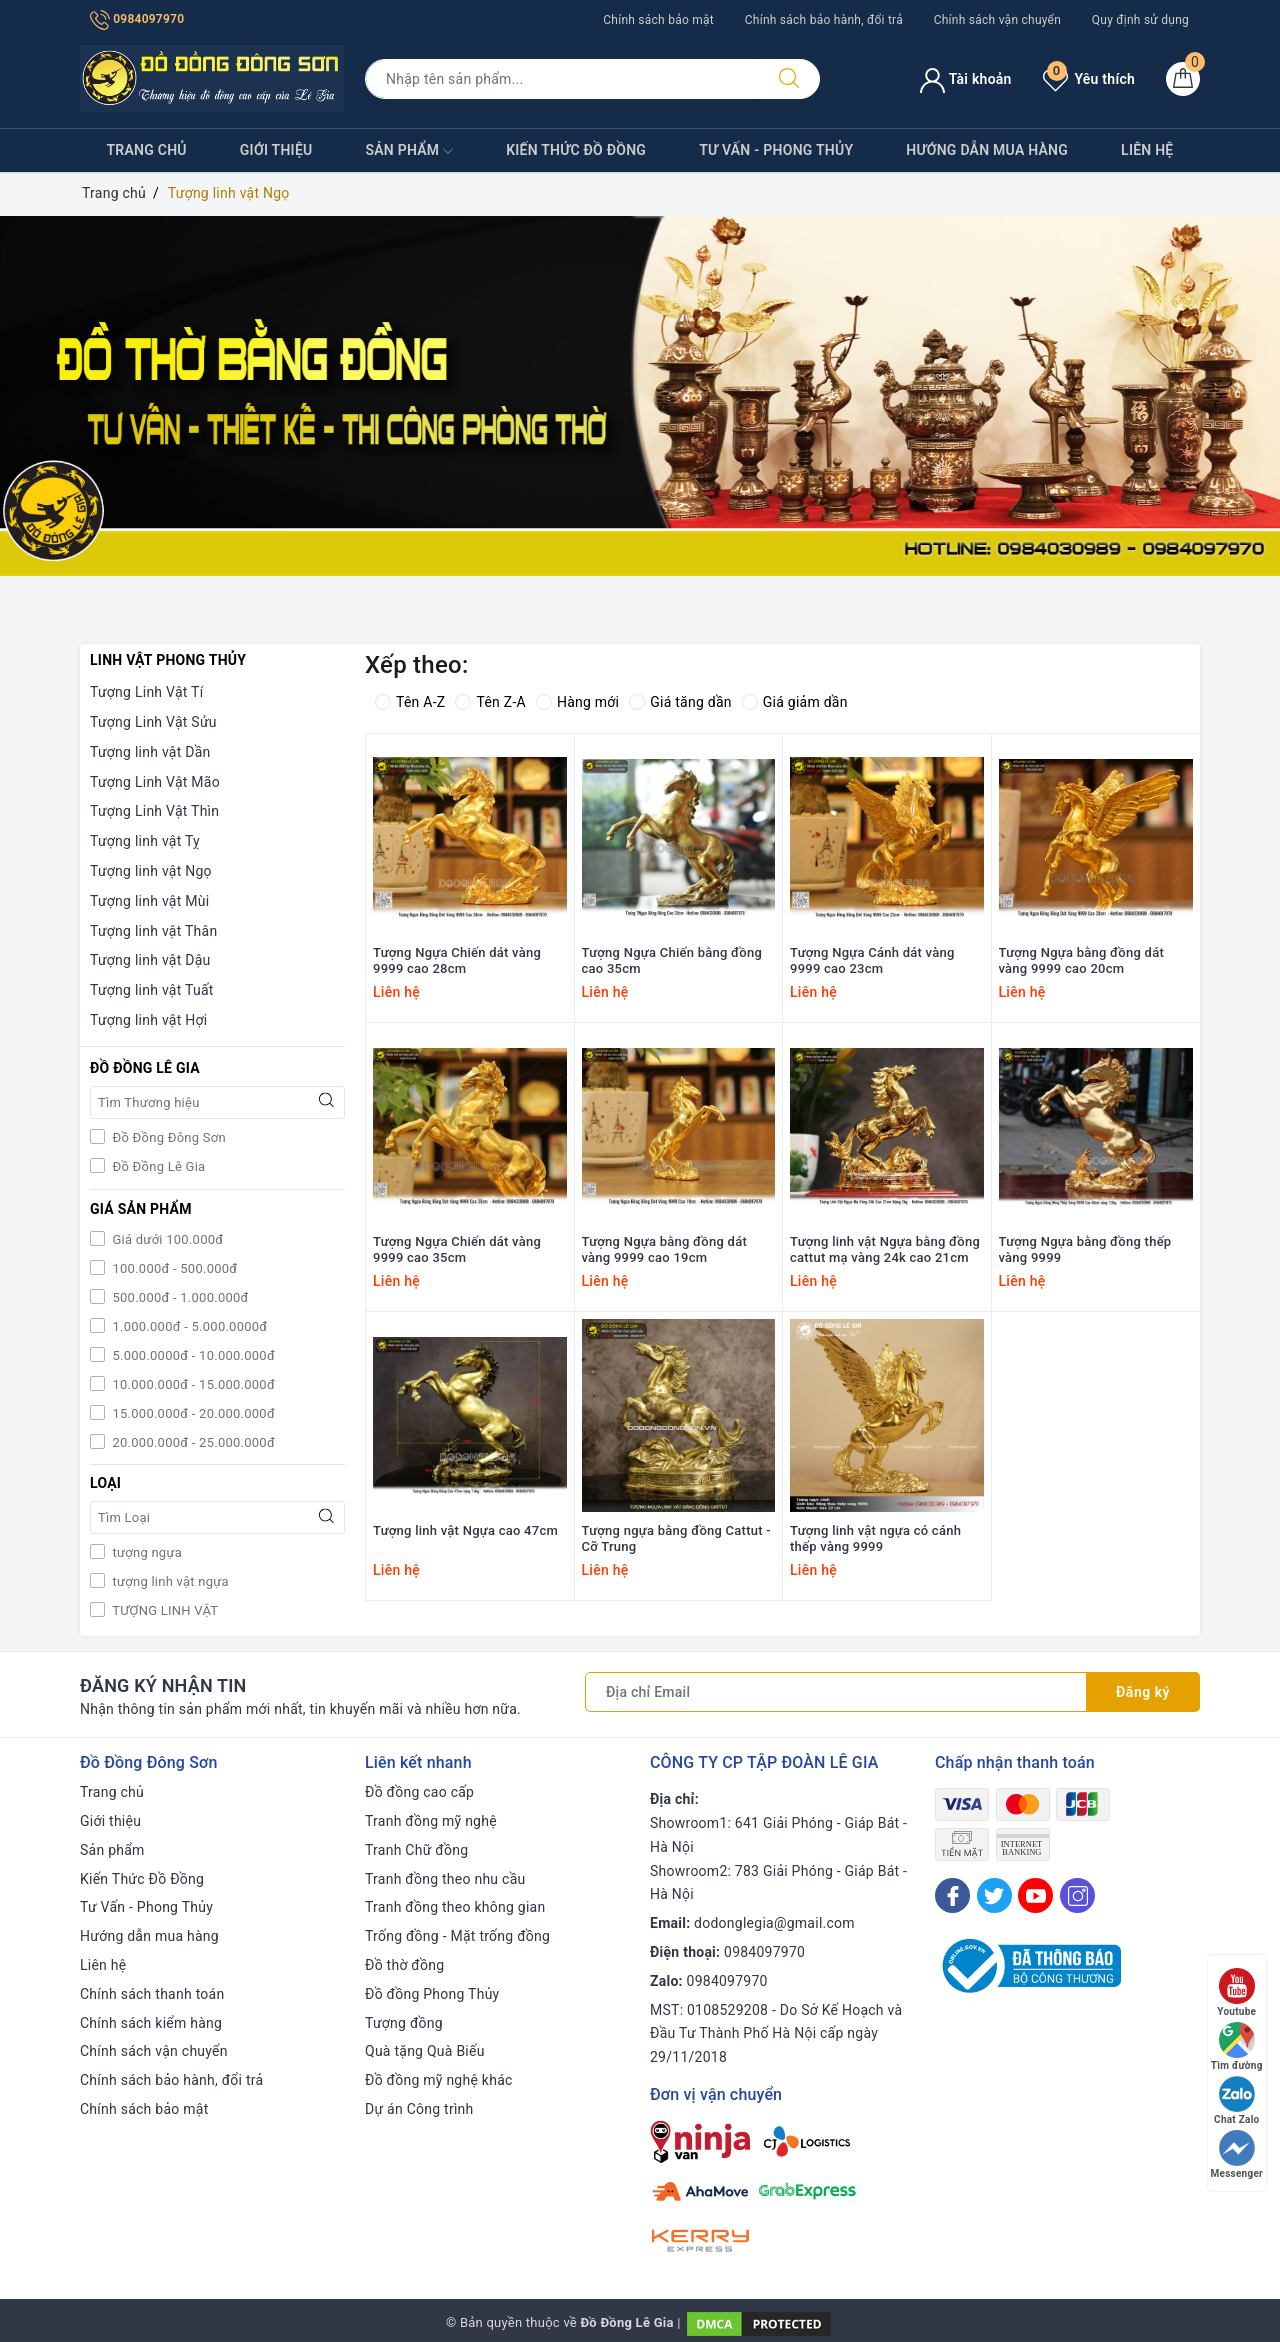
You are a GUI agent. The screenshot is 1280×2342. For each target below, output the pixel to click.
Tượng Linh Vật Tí (146, 692)
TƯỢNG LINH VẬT (163, 1610)
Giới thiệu (276, 150)
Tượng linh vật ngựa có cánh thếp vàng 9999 (875, 1539)
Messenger (1237, 2154)
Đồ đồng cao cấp (419, 1792)
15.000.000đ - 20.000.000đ (192, 1413)
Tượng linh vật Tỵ (145, 841)
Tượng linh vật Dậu (150, 960)
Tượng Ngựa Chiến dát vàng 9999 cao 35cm (457, 1250)
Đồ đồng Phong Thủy (432, 1994)
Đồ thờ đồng (404, 1965)
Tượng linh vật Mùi (149, 901)
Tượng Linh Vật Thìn (154, 811)
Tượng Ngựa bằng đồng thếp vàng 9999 (1085, 1250)
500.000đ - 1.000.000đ (179, 1297)
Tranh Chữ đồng (416, 1850)
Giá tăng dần (680, 702)
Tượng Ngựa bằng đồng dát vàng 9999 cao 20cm (1082, 961)
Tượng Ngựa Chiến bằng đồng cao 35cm (672, 961)
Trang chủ (147, 150)
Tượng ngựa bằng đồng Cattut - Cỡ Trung (676, 1539)
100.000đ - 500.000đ (173, 1268)
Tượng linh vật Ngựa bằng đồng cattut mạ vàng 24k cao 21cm (885, 1250)
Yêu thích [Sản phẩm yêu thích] (1089, 79)
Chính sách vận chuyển (997, 20)
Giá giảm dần (795, 702)
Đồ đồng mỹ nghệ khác (439, 2080)
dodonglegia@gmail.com (774, 1923)
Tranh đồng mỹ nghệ (431, 1821)
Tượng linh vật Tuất (152, 990)
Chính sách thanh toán (152, 1994)
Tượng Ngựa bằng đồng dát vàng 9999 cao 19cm (665, 1250)
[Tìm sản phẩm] (562, 79)
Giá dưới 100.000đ (166, 1239)
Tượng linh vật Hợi (148, 1020)
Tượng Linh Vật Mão (155, 782)
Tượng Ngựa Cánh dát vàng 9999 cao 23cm (872, 961)
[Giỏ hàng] (1183, 79)
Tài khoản (965, 79)
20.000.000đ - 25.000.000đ (192, 1442)
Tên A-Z (410, 702)
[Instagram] (1077, 1895)
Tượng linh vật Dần (150, 752)
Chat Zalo (1236, 2100)
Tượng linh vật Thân (153, 931)
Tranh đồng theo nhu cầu (445, 1879)
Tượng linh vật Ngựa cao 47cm (465, 1530)
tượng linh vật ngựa (169, 1581)
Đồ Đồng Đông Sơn (167, 1137)
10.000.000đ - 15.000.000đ (192, 1384)
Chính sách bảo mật (658, 20)
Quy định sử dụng (1140, 20)
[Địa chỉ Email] (836, 1692)
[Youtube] (1035, 1895)
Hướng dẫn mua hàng (987, 150)
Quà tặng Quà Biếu (425, 2051)
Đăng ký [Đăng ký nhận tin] (1143, 1692)
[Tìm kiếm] (789, 79)
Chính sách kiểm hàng (151, 2023)
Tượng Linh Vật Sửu (153, 722)
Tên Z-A (490, 702)
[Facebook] (952, 1895)
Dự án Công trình (419, 2109)
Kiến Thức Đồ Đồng (576, 150)
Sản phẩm (409, 151)
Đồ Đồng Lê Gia (157, 1166)
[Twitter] (994, 1895)
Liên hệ (1147, 150)
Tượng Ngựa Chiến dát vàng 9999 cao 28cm (457, 961)
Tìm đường (1237, 2046)
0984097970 (137, 19)
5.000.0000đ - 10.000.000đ (192, 1355)
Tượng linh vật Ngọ (151, 871)
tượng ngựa (145, 1552)
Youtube (1236, 1992)
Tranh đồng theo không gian (455, 1907)
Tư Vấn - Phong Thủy (776, 150)
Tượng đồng (404, 2023)
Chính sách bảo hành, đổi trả (824, 20)
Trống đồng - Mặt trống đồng (457, 1936)
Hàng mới (577, 702)
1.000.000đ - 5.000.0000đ (188, 1326)
